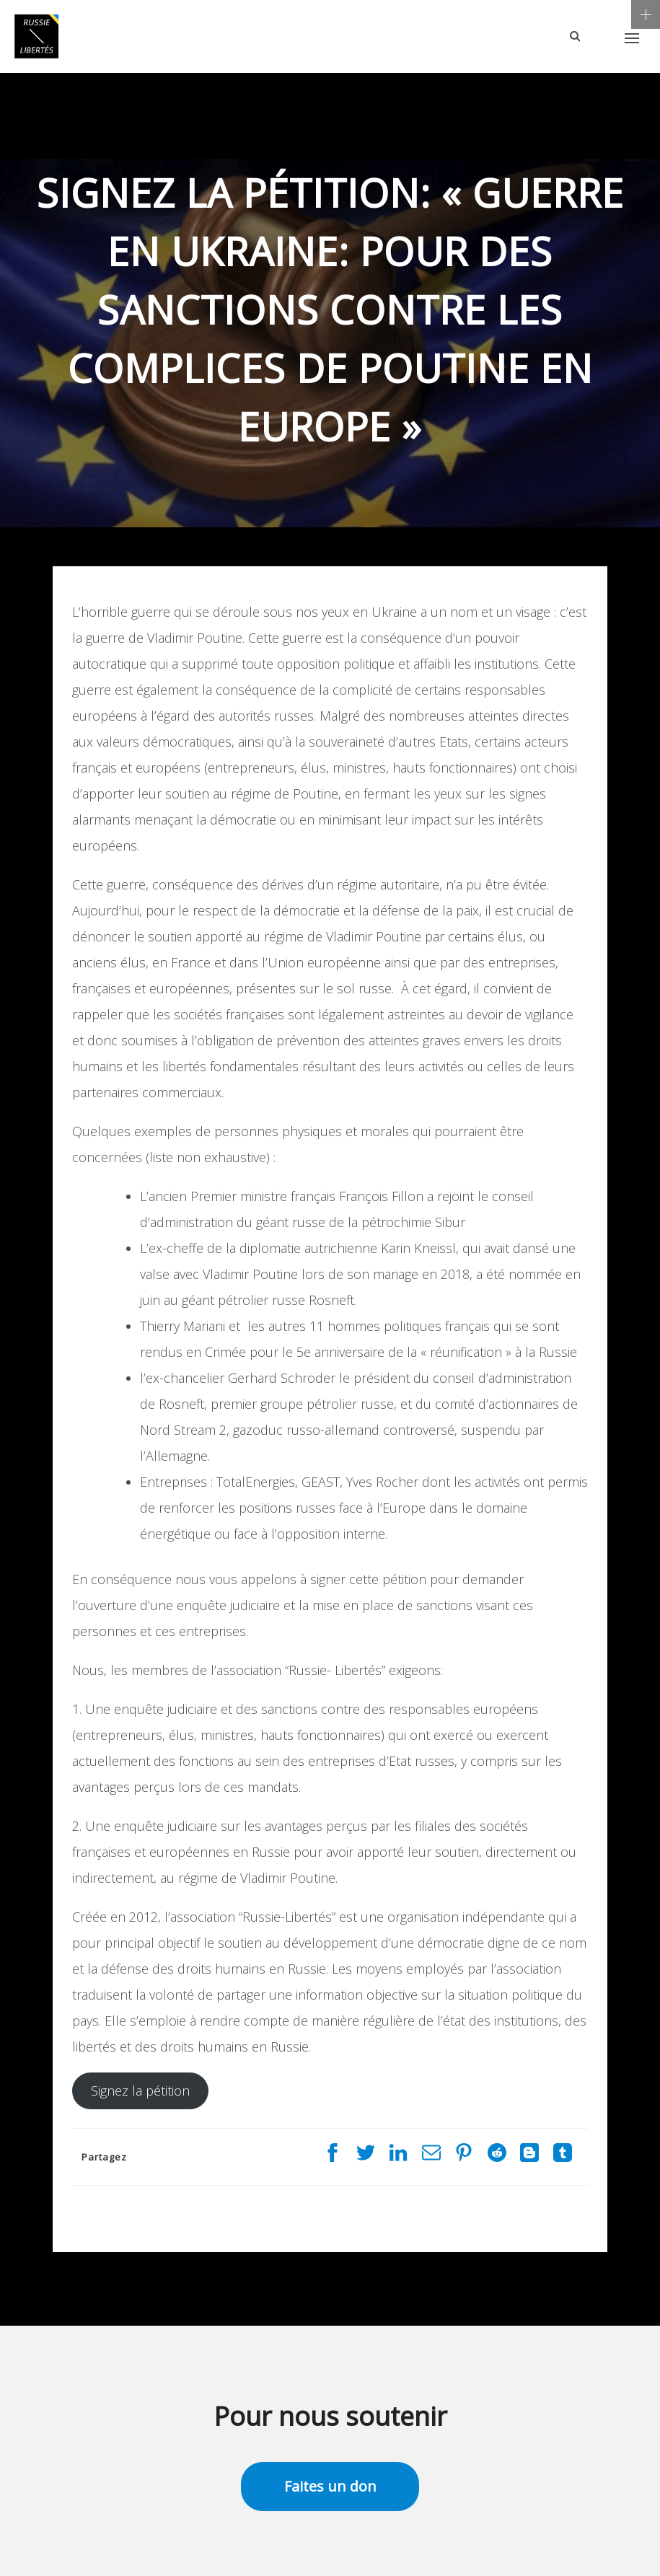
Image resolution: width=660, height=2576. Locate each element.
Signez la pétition (140, 2090)
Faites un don (330, 2486)
